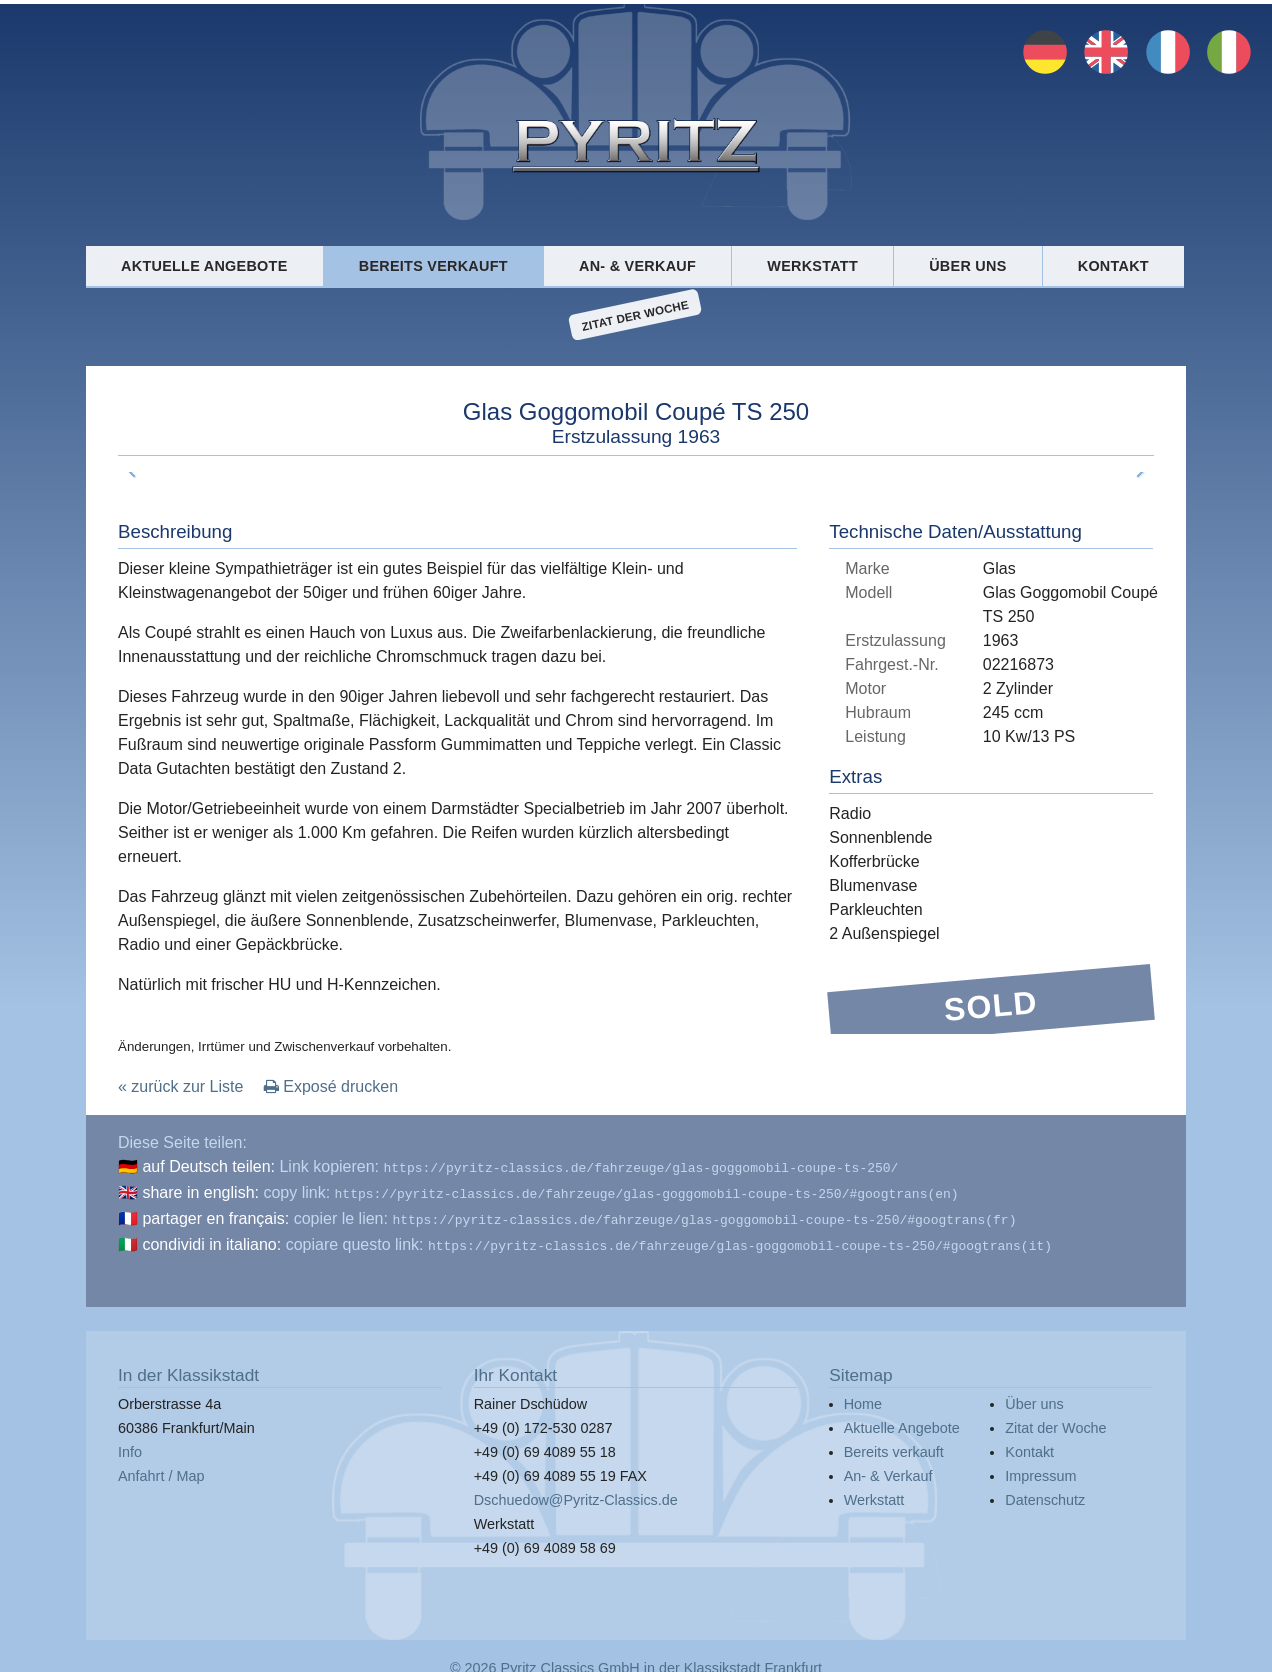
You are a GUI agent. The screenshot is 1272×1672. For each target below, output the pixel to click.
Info (130, 1444)
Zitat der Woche (635, 315)
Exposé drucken (331, 1086)
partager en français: (215, 1214)
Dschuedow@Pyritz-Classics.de (576, 1492)
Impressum (1040, 1468)
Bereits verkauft (433, 266)
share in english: (200, 1190)
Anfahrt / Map (161, 1468)
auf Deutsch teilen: (208, 1166)
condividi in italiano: (211, 1238)
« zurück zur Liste (180, 1086)
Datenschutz (1045, 1492)
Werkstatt (812, 266)
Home (863, 1396)
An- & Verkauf (637, 266)
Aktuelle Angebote (204, 266)
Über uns (967, 266)
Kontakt (1113, 266)
